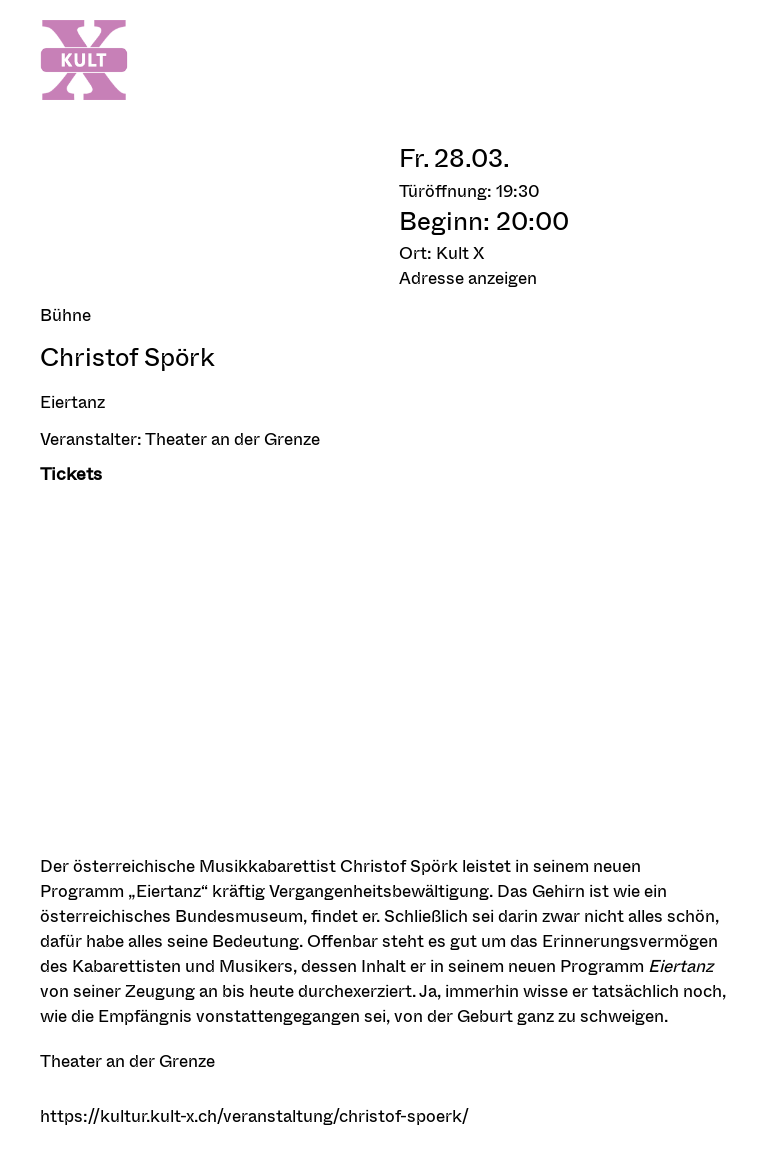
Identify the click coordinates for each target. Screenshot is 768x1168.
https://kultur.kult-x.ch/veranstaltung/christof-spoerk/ (254, 1115)
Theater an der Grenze (232, 438)
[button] (563, 277)
